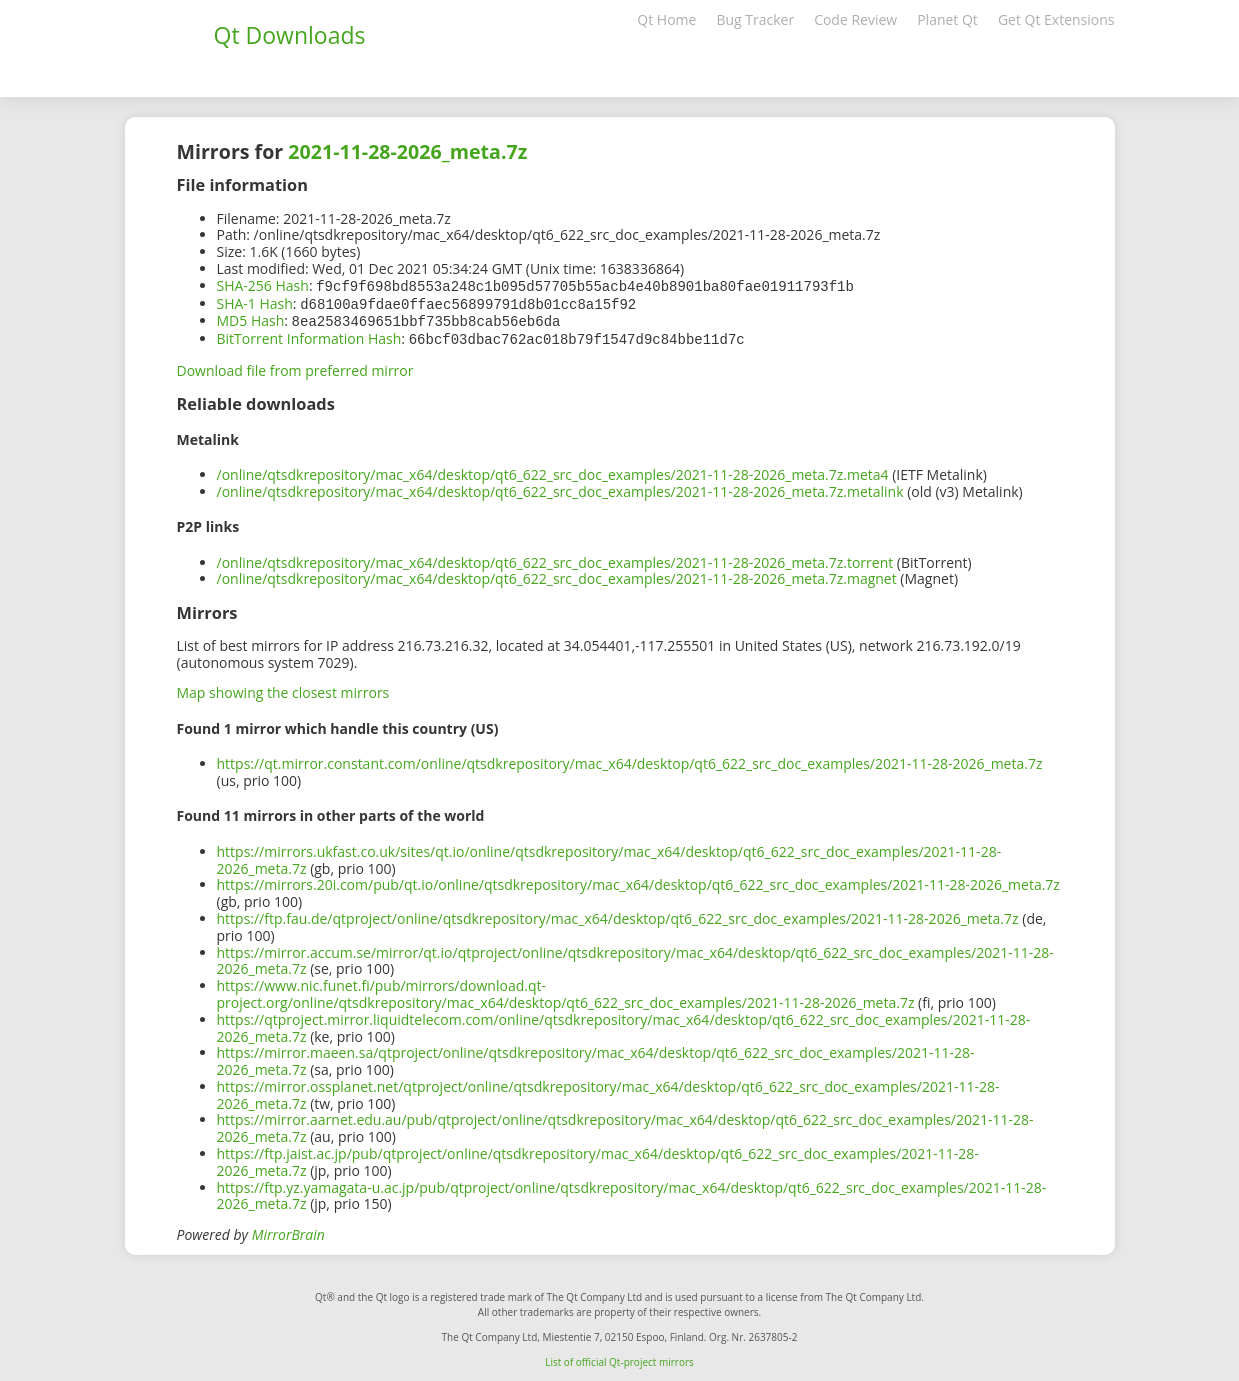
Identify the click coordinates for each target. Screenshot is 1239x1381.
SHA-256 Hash (263, 285)
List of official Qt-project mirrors (619, 1358)
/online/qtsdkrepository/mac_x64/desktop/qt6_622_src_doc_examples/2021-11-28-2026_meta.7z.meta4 (553, 470)
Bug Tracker (755, 19)
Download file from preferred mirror (295, 366)
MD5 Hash (251, 318)
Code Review (855, 19)
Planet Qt (947, 19)
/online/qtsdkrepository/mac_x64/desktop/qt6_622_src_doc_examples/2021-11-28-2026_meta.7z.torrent (555, 558)
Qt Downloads (290, 35)
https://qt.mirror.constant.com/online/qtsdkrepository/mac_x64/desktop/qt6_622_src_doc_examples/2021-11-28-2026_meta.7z (630, 759)
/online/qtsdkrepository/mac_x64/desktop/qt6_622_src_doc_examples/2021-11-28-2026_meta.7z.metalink (560, 487)
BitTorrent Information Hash (309, 335)
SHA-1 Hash (255, 302)
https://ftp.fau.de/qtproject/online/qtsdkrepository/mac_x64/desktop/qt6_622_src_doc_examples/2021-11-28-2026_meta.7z (618, 914)
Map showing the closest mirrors (283, 688)
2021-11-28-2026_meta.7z (407, 151)
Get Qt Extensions (1056, 19)
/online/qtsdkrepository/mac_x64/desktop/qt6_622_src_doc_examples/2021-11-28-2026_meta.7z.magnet (557, 574)
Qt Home (666, 19)
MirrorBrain (288, 1230)
